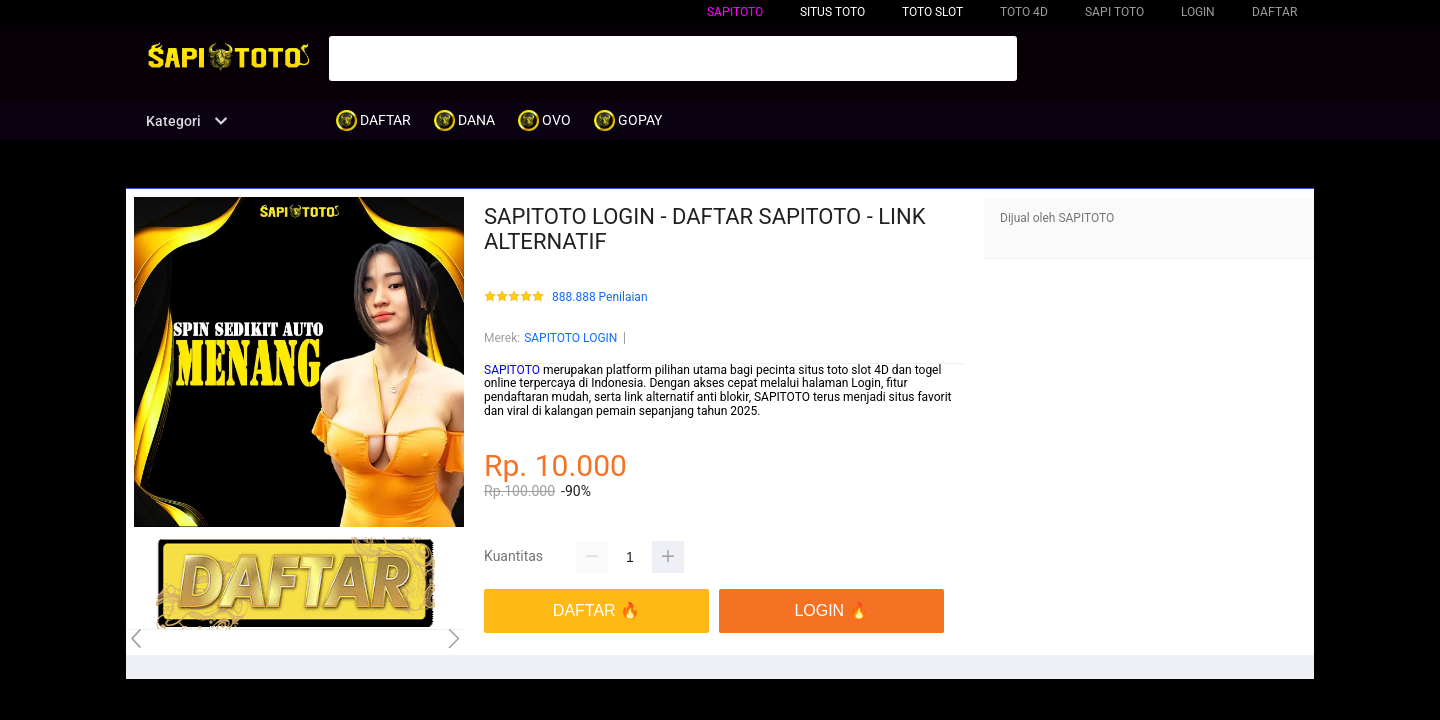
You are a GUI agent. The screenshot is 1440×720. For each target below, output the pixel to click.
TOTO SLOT (932, 12)
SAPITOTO (735, 12)
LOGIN (1198, 12)
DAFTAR (1274, 12)
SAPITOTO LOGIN (570, 338)
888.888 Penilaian (600, 297)
